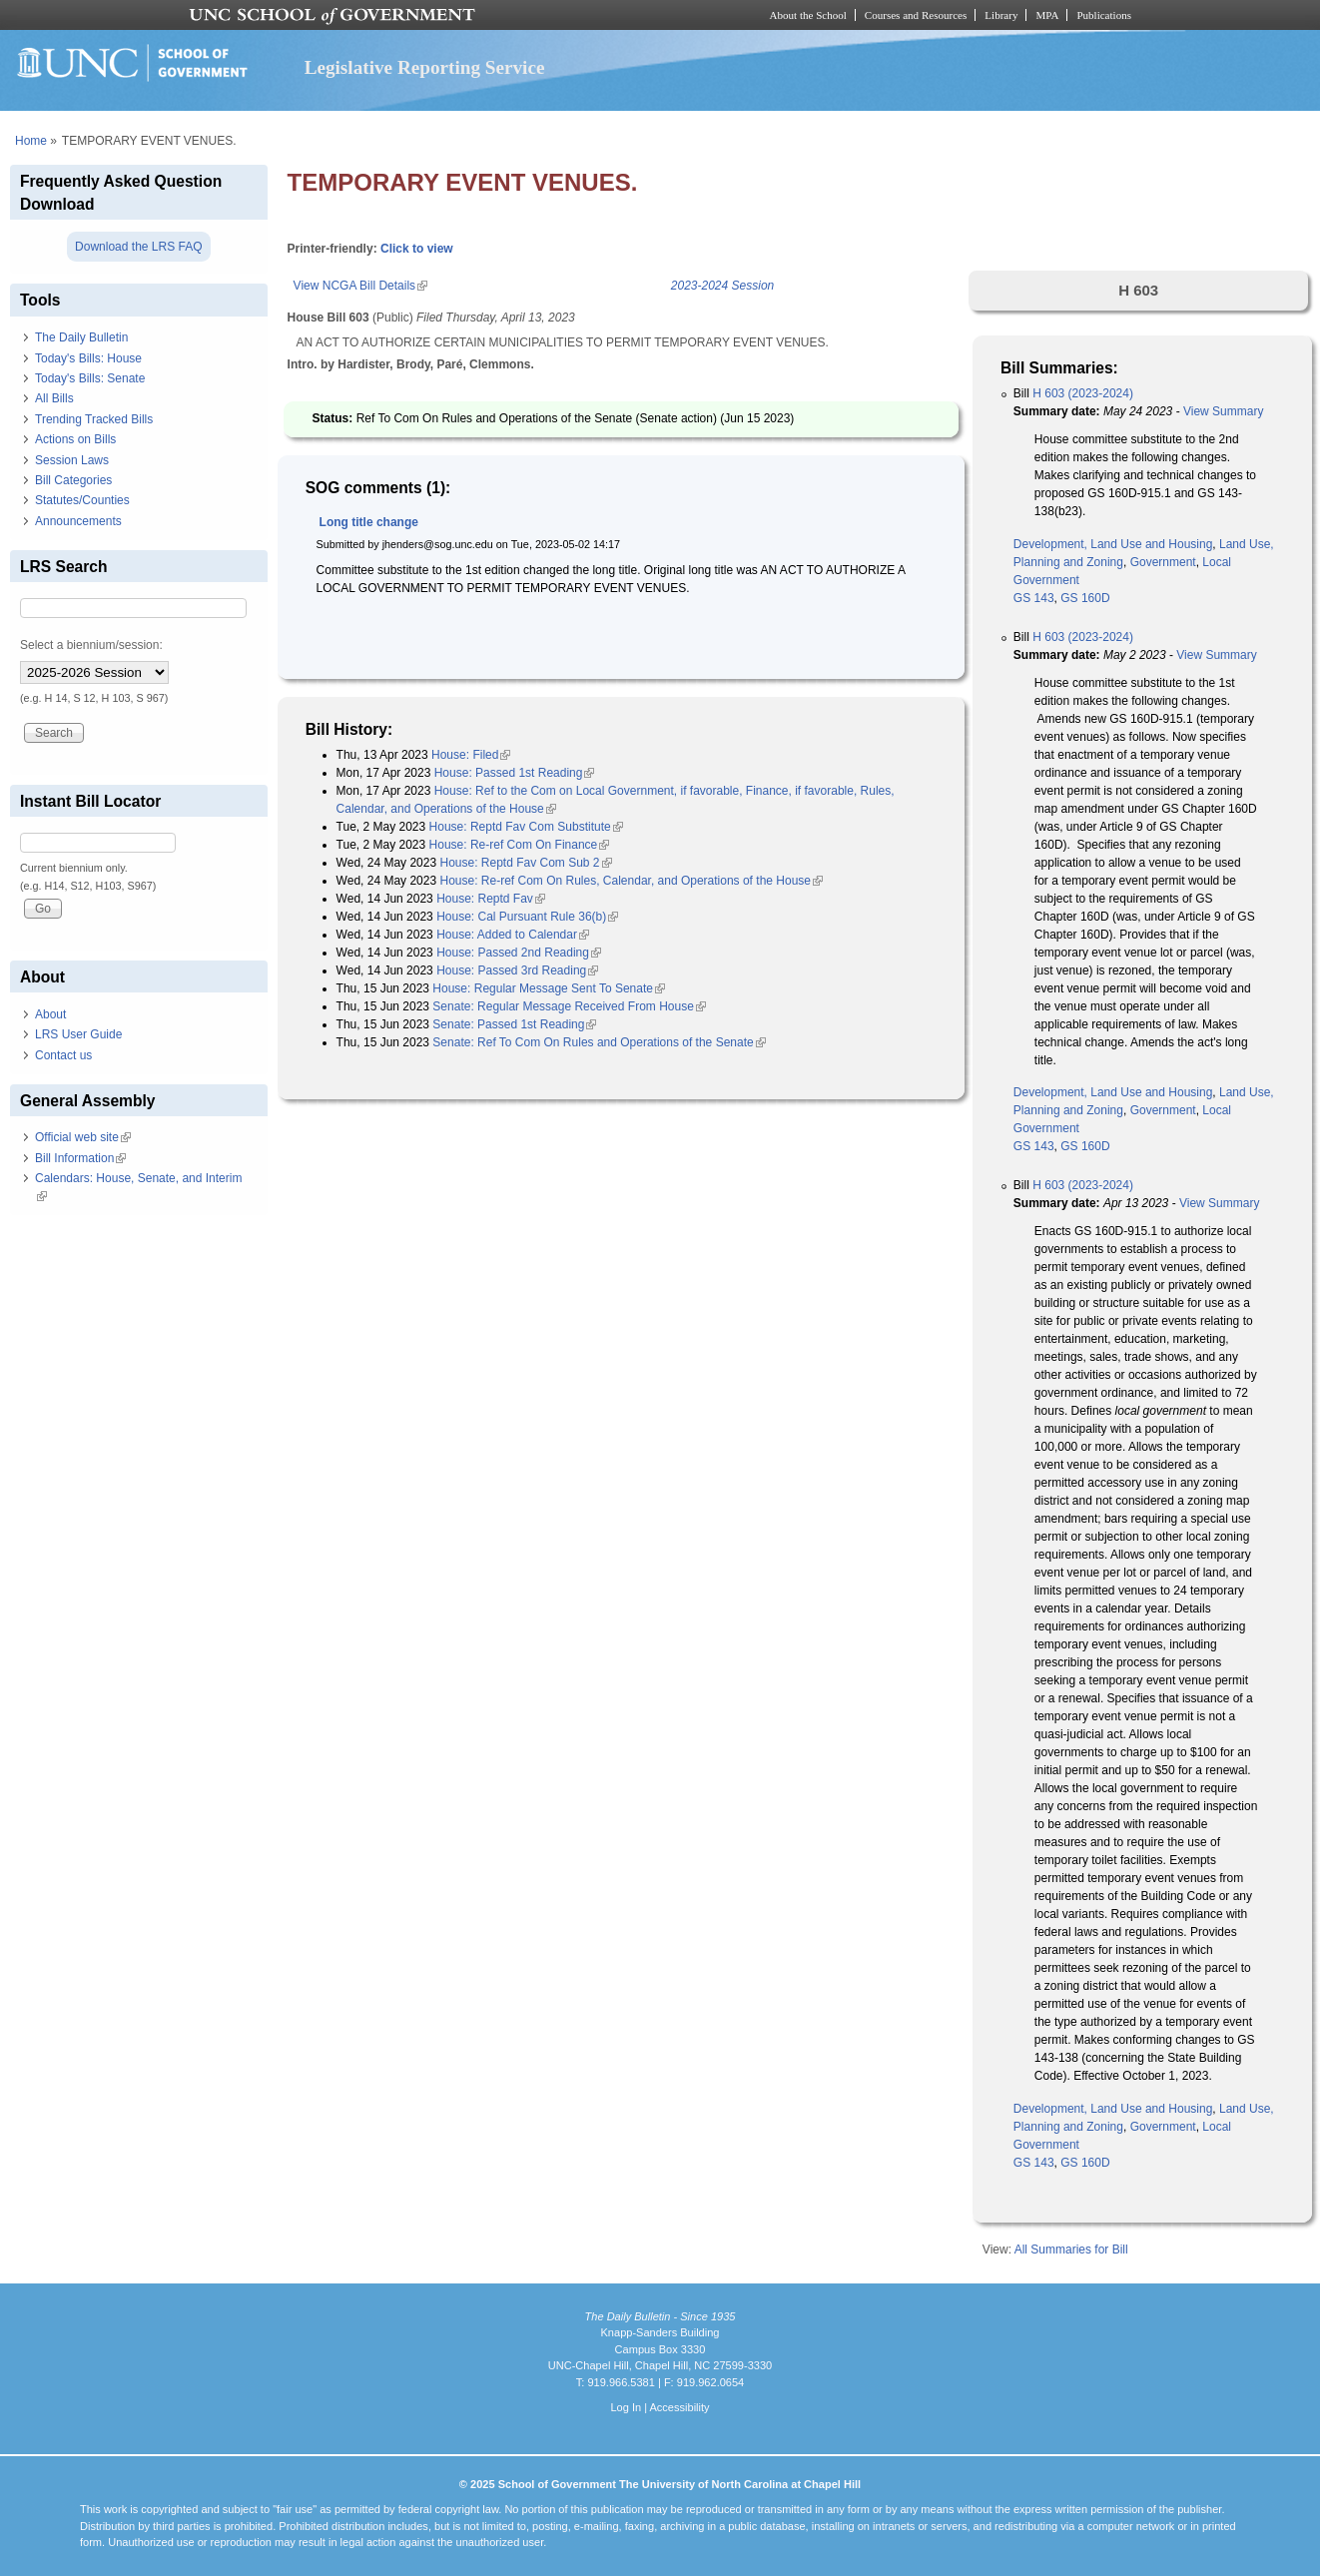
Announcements (78, 521)
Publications (1103, 15)
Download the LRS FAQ (138, 247)
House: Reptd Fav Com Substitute (526, 827)
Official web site (83, 1137)
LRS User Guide (78, 1034)
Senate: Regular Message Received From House (568, 1006)
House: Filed (470, 755)
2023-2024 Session (722, 286)
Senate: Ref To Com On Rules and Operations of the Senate (598, 1042)
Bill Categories (73, 480)
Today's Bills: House (88, 358)
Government (1163, 562)
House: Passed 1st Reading (514, 773)
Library (1001, 15)
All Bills (54, 398)
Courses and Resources (916, 15)
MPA (1046, 15)
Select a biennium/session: (91, 645)
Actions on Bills (75, 439)
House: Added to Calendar (512, 935)
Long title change (369, 522)
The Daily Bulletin (81, 337)
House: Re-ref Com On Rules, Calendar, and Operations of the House (631, 881)
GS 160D (1084, 598)
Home (31, 141)
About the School (808, 15)
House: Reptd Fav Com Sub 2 (525, 863)
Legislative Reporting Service (425, 67)
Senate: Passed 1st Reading (514, 1024)
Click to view (416, 249)
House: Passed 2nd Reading (518, 953)
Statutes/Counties (82, 500)
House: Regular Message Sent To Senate (548, 988)
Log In (625, 2407)
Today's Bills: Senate (90, 378)
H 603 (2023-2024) (1082, 393)
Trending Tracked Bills (94, 419)
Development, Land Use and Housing (1112, 544)
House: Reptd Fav (490, 899)
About (50, 1014)
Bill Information (80, 1158)
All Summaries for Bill (1071, 2249)
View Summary (1223, 411)
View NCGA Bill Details (360, 286)
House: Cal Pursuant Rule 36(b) (527, 917)
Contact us (63, 1055)
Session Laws (72, 460)
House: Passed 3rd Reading (517, 970)
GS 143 (1033, 598)
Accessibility (679, 2407)
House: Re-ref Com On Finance (519, 845)
